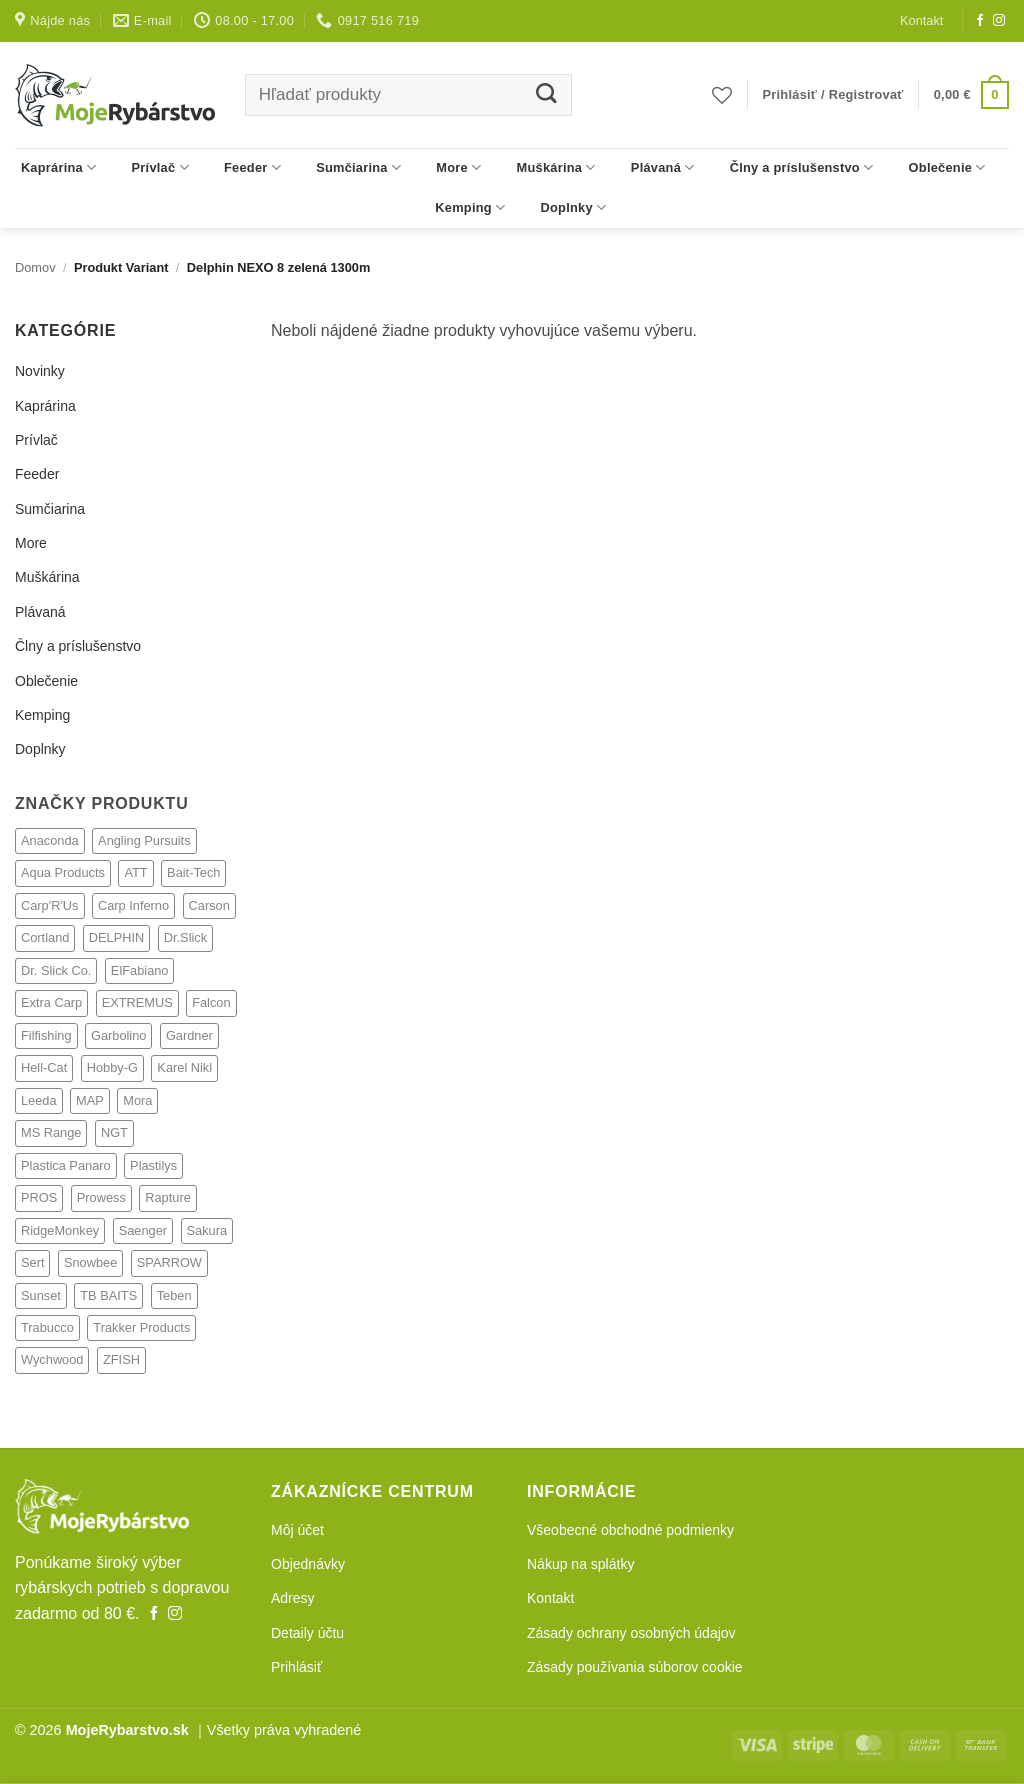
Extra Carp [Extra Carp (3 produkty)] (51, 1002)
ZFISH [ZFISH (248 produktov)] (121, 1359)
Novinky (40, 371)
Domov (35, 267)
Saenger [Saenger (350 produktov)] (143, 1230)
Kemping (470, 207)
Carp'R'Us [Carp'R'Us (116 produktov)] (50, 905)
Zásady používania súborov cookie (635, 1667)
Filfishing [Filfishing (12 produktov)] (46, 1035)
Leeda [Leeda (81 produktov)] (39, 1100)
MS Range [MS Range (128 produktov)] (51, 1132)
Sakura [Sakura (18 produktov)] (207, 1230)
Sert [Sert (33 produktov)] (32, 1262)
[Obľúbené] (722, 95)
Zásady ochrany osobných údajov (631, 1633)
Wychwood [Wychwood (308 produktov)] (52, 1359)
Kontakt (921, 20)
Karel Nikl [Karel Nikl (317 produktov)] (184, 1067)
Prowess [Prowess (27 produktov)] (101, 1197)
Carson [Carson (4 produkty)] (209, 905)
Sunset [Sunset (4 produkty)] (41, 1295)
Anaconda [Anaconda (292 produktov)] (50, 840)
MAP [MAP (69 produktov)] (90, 1100)
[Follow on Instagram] (999, 21)
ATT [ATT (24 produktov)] (135, 872)
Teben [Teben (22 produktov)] (174, 1295)
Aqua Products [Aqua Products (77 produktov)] (63, 872)
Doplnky (574, 207)
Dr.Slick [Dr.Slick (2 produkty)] (185, 937)
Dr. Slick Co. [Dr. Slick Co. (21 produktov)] (56, 970)
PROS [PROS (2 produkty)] (39, 1197)
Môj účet (297, 1530)
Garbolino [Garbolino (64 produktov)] (119, 1035)
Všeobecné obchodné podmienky (630, 1530)
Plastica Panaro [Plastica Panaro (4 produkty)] (66, 1165)
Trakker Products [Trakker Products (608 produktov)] (141, 1327)
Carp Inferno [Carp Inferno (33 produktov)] (133, 905)
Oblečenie (947, 167)
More (458, 167)
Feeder (252, 167)
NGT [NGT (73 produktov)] (114, 1132)
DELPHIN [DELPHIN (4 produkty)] (116, 937)
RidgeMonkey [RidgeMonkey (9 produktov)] (60, 1230)
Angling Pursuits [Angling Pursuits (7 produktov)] (144, 840)
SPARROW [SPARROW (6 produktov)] (169, 1262)
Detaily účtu (307, 1633)
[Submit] (546, 95)
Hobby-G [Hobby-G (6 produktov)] (112, 1067)
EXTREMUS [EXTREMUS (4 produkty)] (137, 1002)
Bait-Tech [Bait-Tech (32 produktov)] (193, 872)
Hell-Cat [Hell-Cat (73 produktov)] (44, 1067)
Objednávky (308, 1564)
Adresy (293, 1598)
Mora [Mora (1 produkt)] (137, 1100)
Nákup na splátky (580, 1564)
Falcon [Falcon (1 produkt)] (211, 1002)
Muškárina (556, 167)
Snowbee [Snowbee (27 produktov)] (90, 1262)
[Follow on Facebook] (980, 21)
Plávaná (663, 167)
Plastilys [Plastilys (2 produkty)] (153, 1165)
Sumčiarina (358, 167)
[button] (833, 95)
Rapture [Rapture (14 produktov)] (168, 1197)
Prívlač (160, 167)
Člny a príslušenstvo (802, 167)
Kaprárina (59, 167)
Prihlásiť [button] (296, 1667)
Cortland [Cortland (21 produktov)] (45, 937)
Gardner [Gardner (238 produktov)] (189, 1035)
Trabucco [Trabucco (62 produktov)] (47, 1327)
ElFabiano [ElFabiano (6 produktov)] (140, 970)
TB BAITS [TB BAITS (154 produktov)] (108, 1295)
